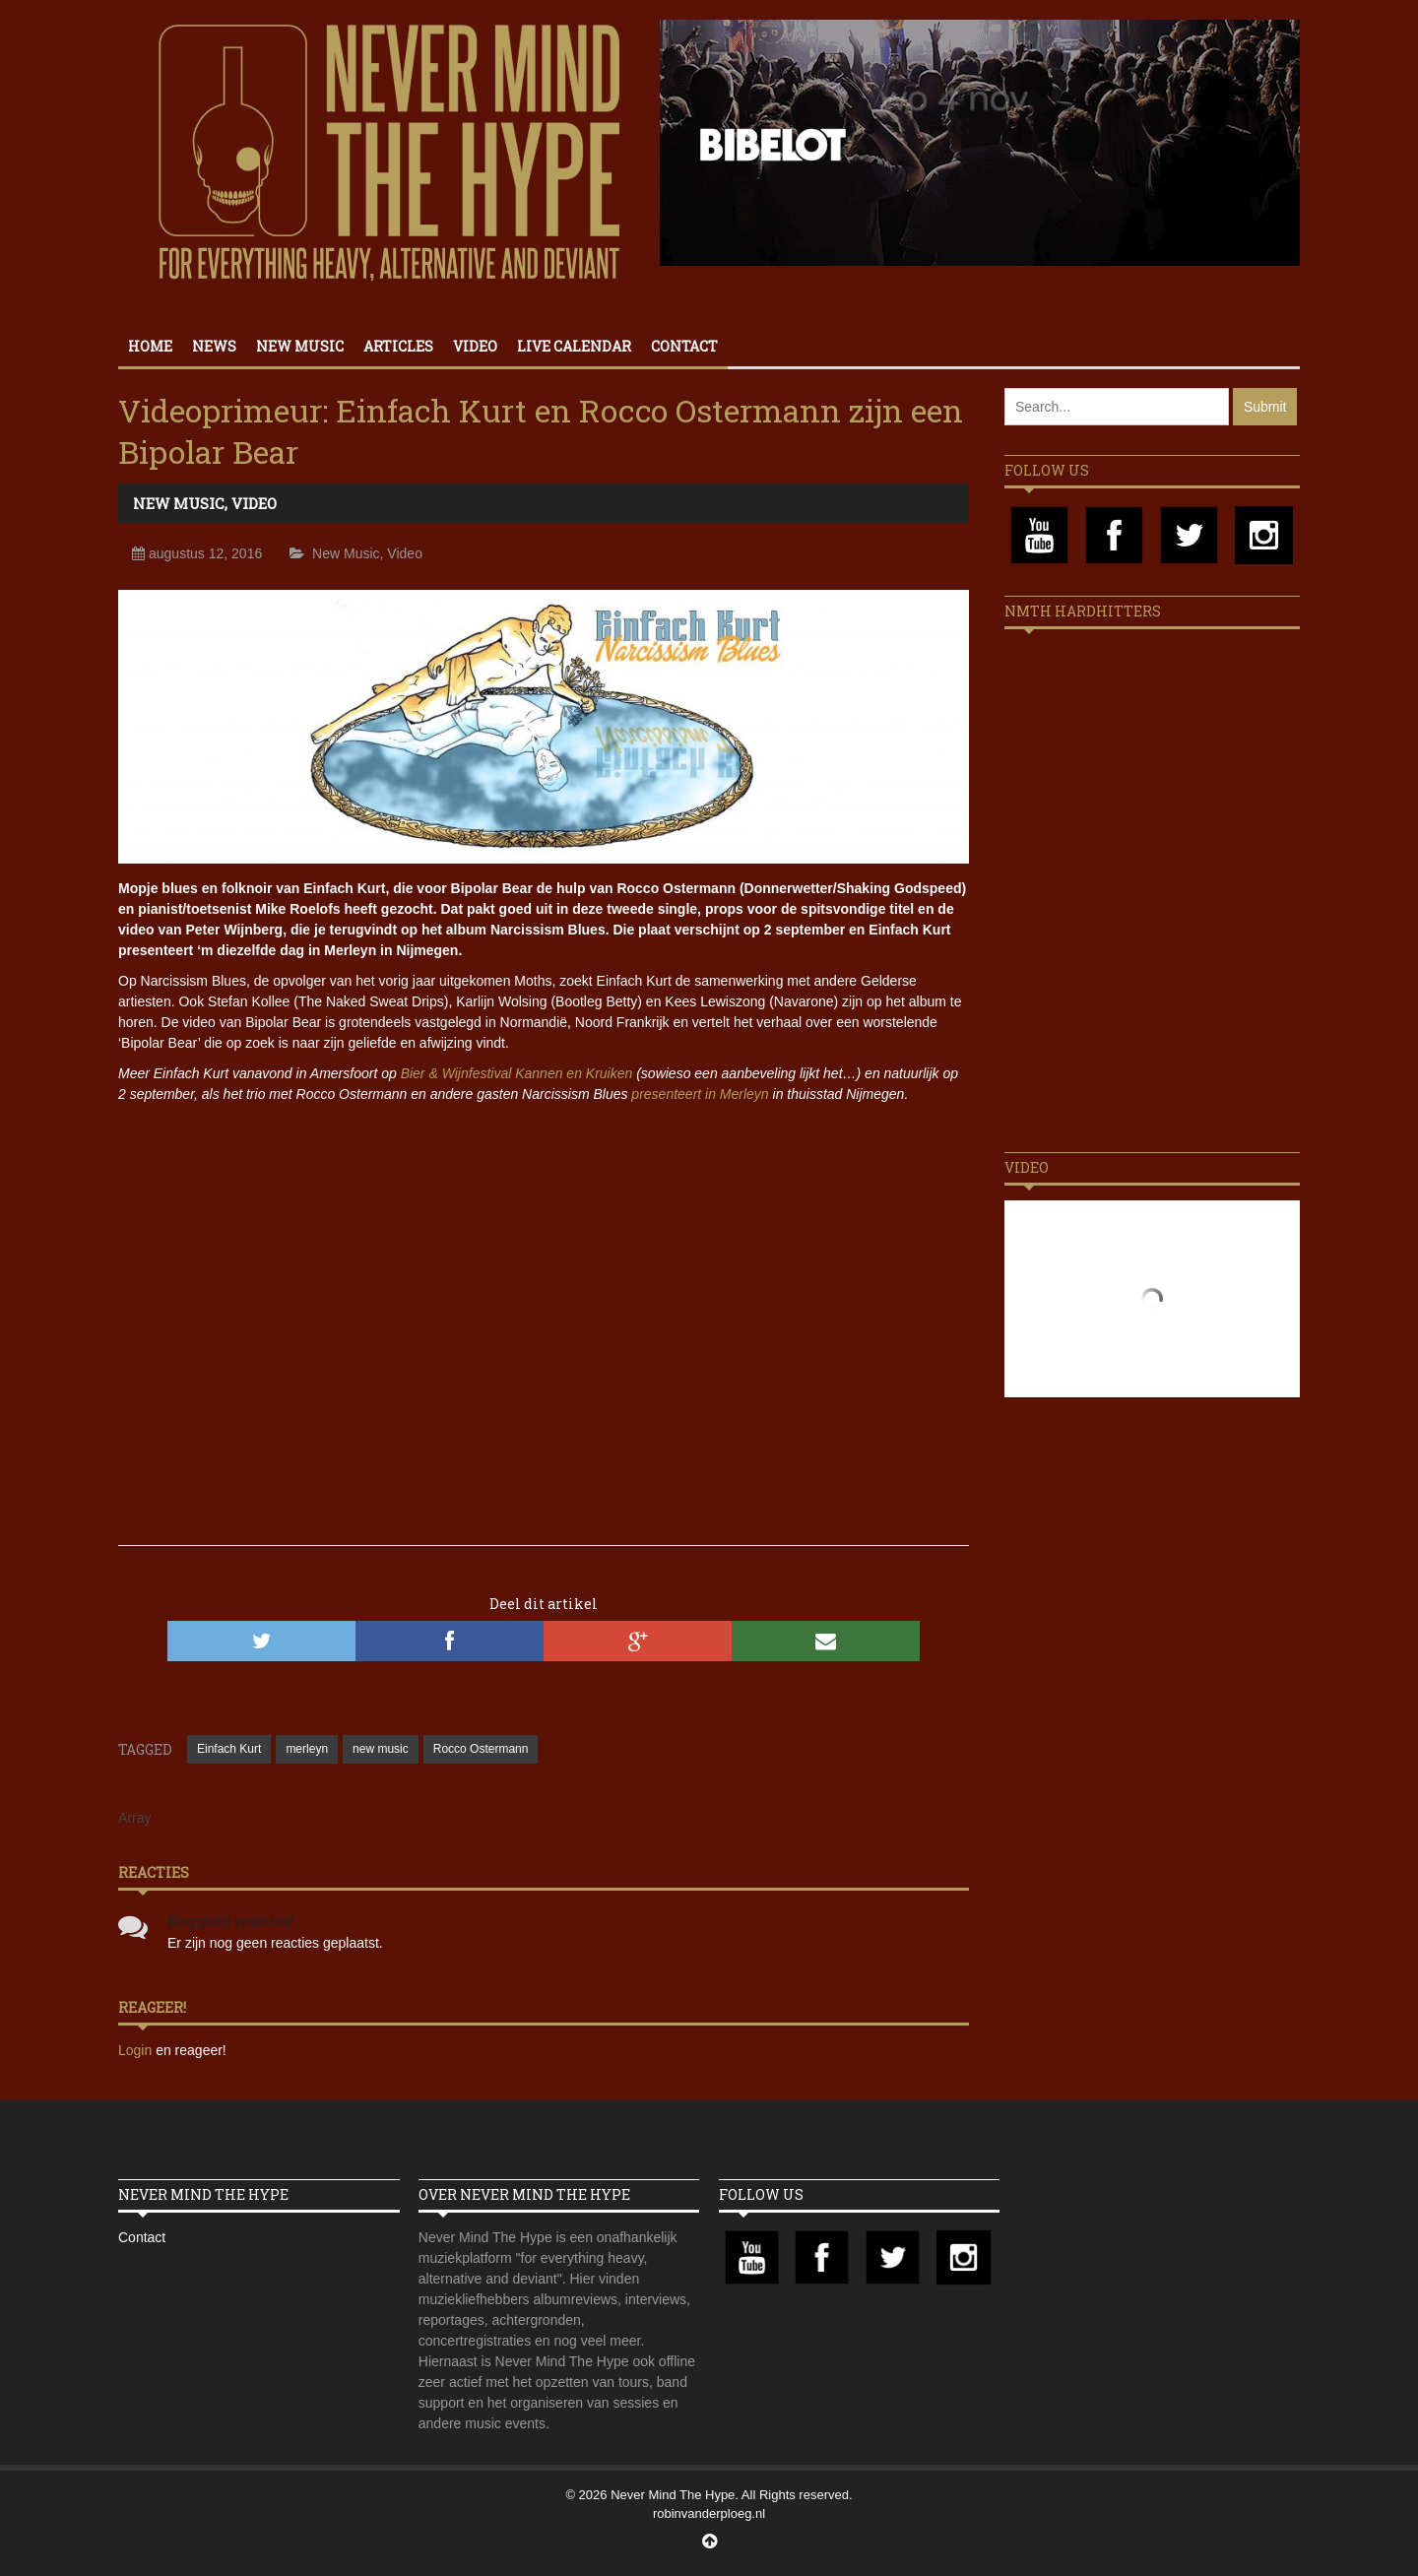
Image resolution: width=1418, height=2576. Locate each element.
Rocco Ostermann (481, 1749)
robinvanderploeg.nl (709, 2513)
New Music (300, 346)
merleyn (307, 1749)
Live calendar (574, 346)
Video (475, 346)
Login (137, 2050)
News (214, 346)
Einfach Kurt (229, 1749)
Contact (684, 346)
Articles (398, 346)
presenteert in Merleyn (699, 1094)
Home (150, 346)
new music (381, 1749)
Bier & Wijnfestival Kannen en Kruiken (517, 1073)
